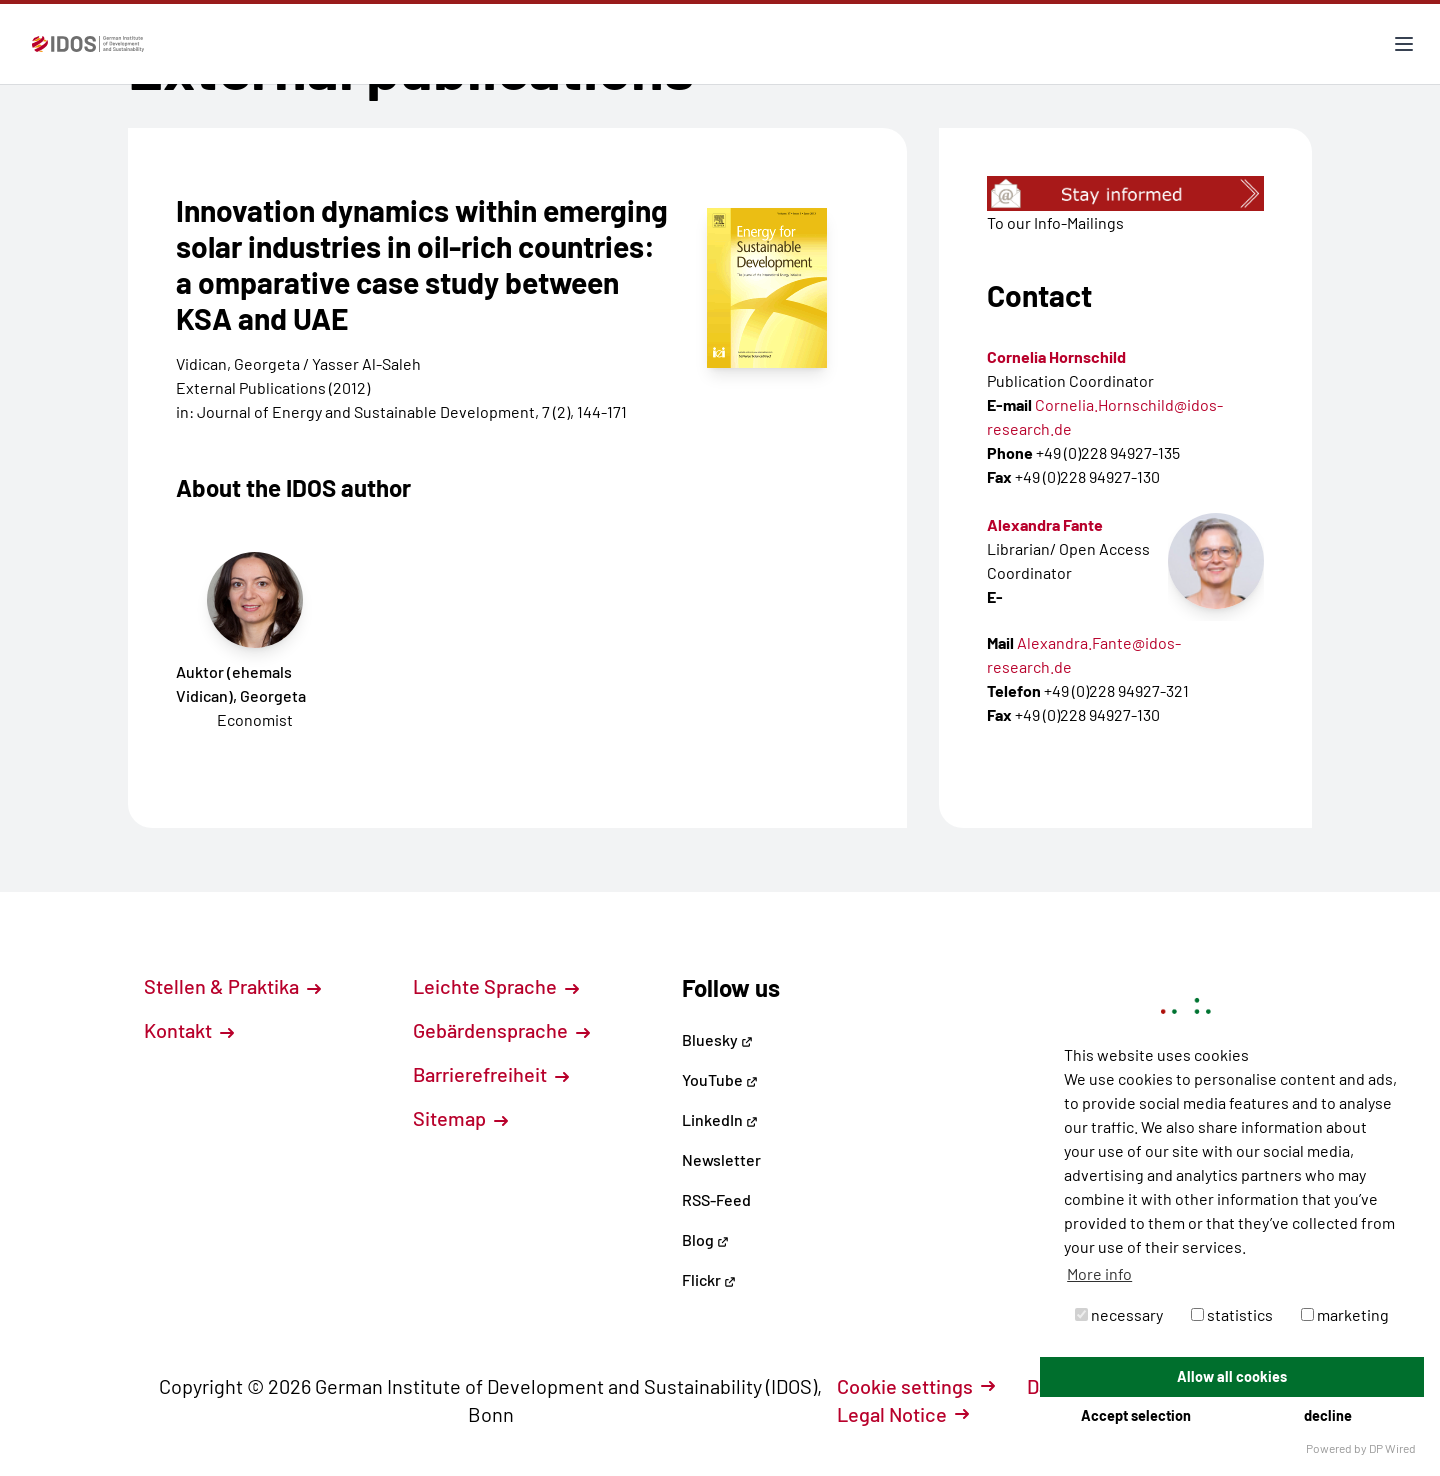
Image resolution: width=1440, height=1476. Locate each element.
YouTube (720, 1079)
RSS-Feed (716, 1199)
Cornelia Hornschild (1056, 356)
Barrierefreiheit (491, 1074)
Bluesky (717, 1039)
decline (1328, 1415)
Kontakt (189, 1030)
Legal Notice (903, 1414)
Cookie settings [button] (916, 1386)
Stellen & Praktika (232, 986)
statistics (1232, 1314)
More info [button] (1099, 1273)
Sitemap (460, 1118)
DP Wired (1392, 1448)
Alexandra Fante (1045, 524)
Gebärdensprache (501, 1030)
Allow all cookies (1232, 1376)
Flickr (709, 1279)
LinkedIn (720, 1119)
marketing (1345, 1314)
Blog (705, 1239)
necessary (1119, 1314)
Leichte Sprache (496, 986)
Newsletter (721, 1159)
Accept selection (1136, 1415)
